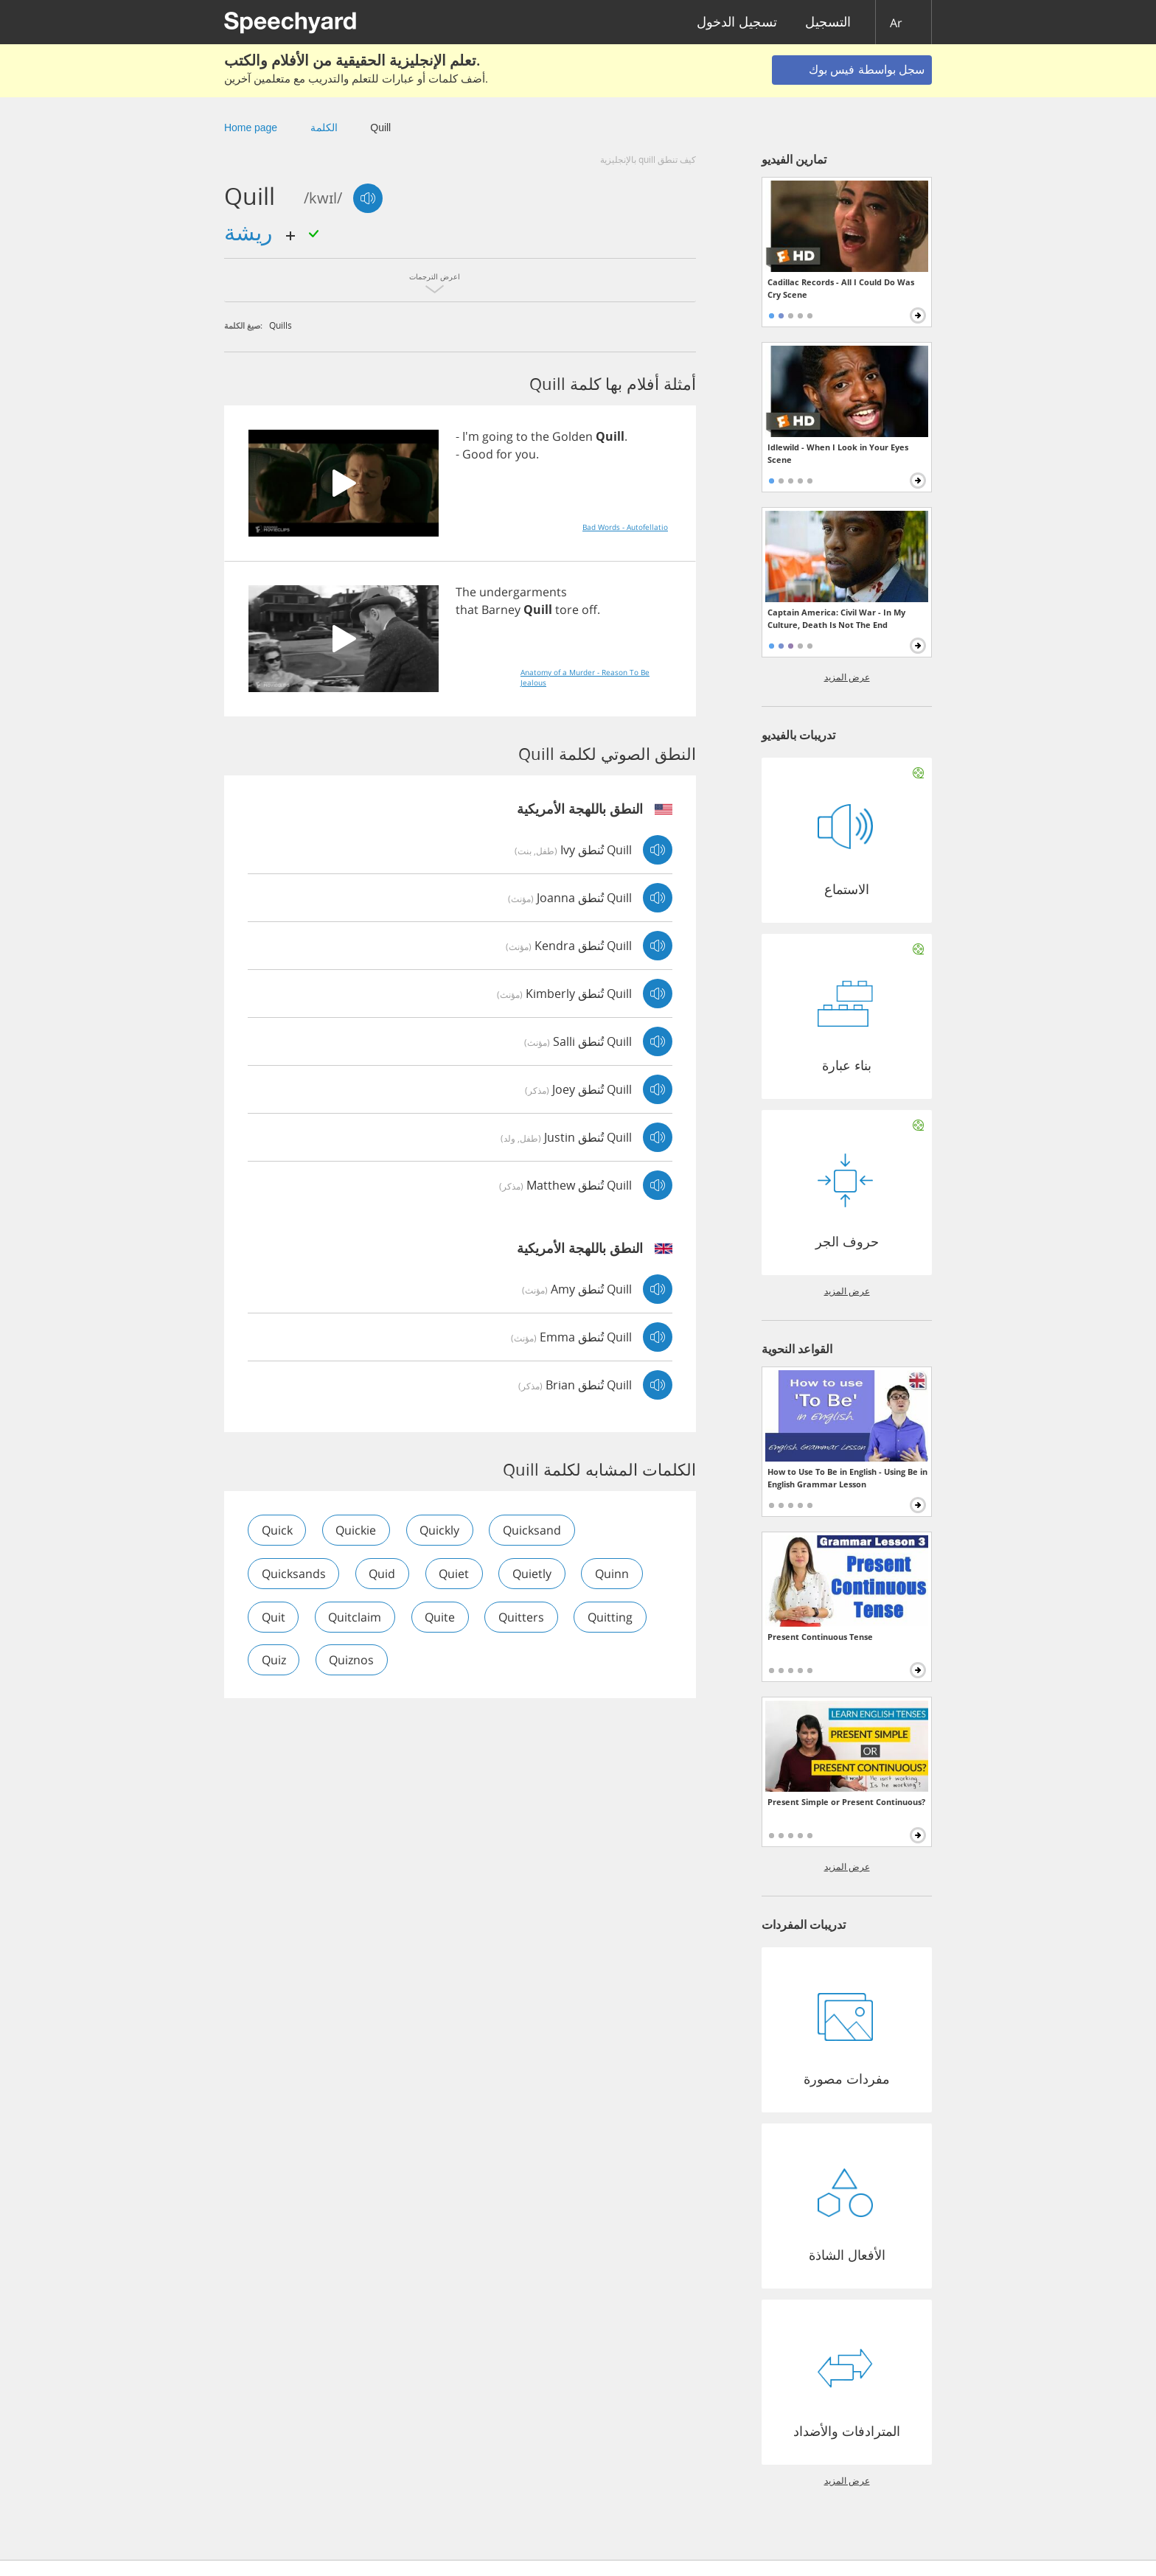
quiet (456, 1574)
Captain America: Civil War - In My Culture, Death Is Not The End (836, 618)
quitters (524, 1617)
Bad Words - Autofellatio (625, 527)
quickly (442, 1530)
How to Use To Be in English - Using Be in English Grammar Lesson (847, 1478)
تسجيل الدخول (737, 22)
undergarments (523, 592)
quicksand (535, 1530)
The (466, 592)
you (525, 454)
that (467, 609)
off (589, 609)
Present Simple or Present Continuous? (846, 1801)
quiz (274, 1660)
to (522, 436)
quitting (613, 1617)
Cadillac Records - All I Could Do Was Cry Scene (840, 288)
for (504, 454)
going (497, 436)
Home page (250, 127)
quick (277, 1530)
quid (383, 1574)
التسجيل (828, 22)
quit (273, 1617)
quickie (357, 1530)
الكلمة (324, 127)
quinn (616, 1574)
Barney (500, 609)
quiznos (352, 1660)
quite (442, 1617)
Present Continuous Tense (820, 1636)
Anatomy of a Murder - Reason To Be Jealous (585, 677)
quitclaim (356, 1617)
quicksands (294, 1574)
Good (477, 454)
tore (567, 609)
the (540, 436)
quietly (534, 1574)
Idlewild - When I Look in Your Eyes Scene (837, 453)
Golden (572, 436)
